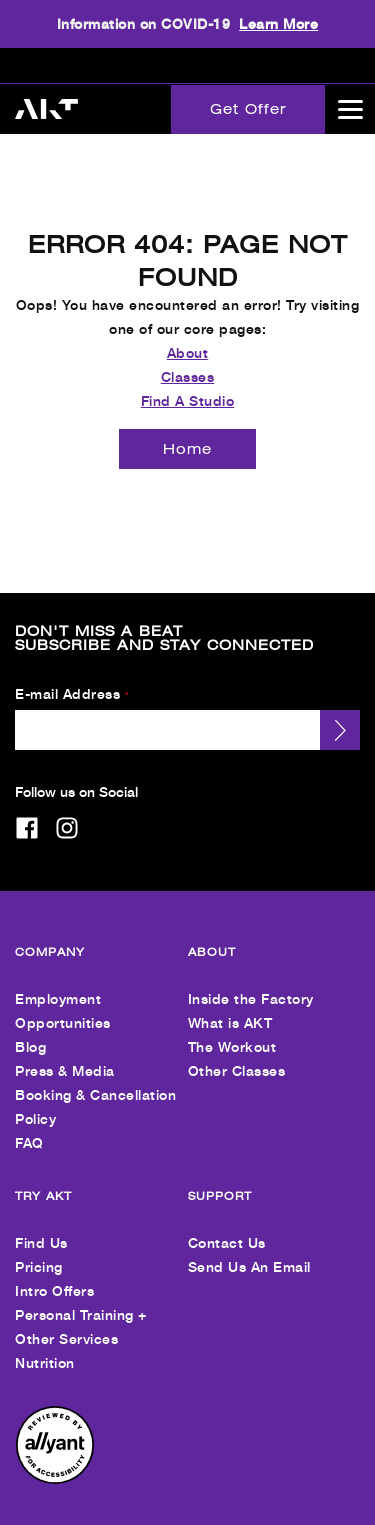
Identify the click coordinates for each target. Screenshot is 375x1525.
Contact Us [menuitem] (227, 1226)
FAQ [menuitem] (29, 1126)
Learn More (278, 23)
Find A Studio (188, 384)
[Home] (187, 433)
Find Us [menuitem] (41, 1226)
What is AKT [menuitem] (230, 1006)
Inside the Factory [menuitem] (251, 982)
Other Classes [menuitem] (237, 1054)
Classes (188, 360)
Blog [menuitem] (30, 1030)
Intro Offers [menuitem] (54, 1274)
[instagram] (67, 812)
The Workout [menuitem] (232, 1030)
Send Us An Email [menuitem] (249, 1250)
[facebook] (27, 812)
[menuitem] (55, 1463)
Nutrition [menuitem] (45, 1346)
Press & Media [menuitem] (65, 1054)
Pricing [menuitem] (39, 1250)
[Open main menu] (350, 109)
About (188, 336)
